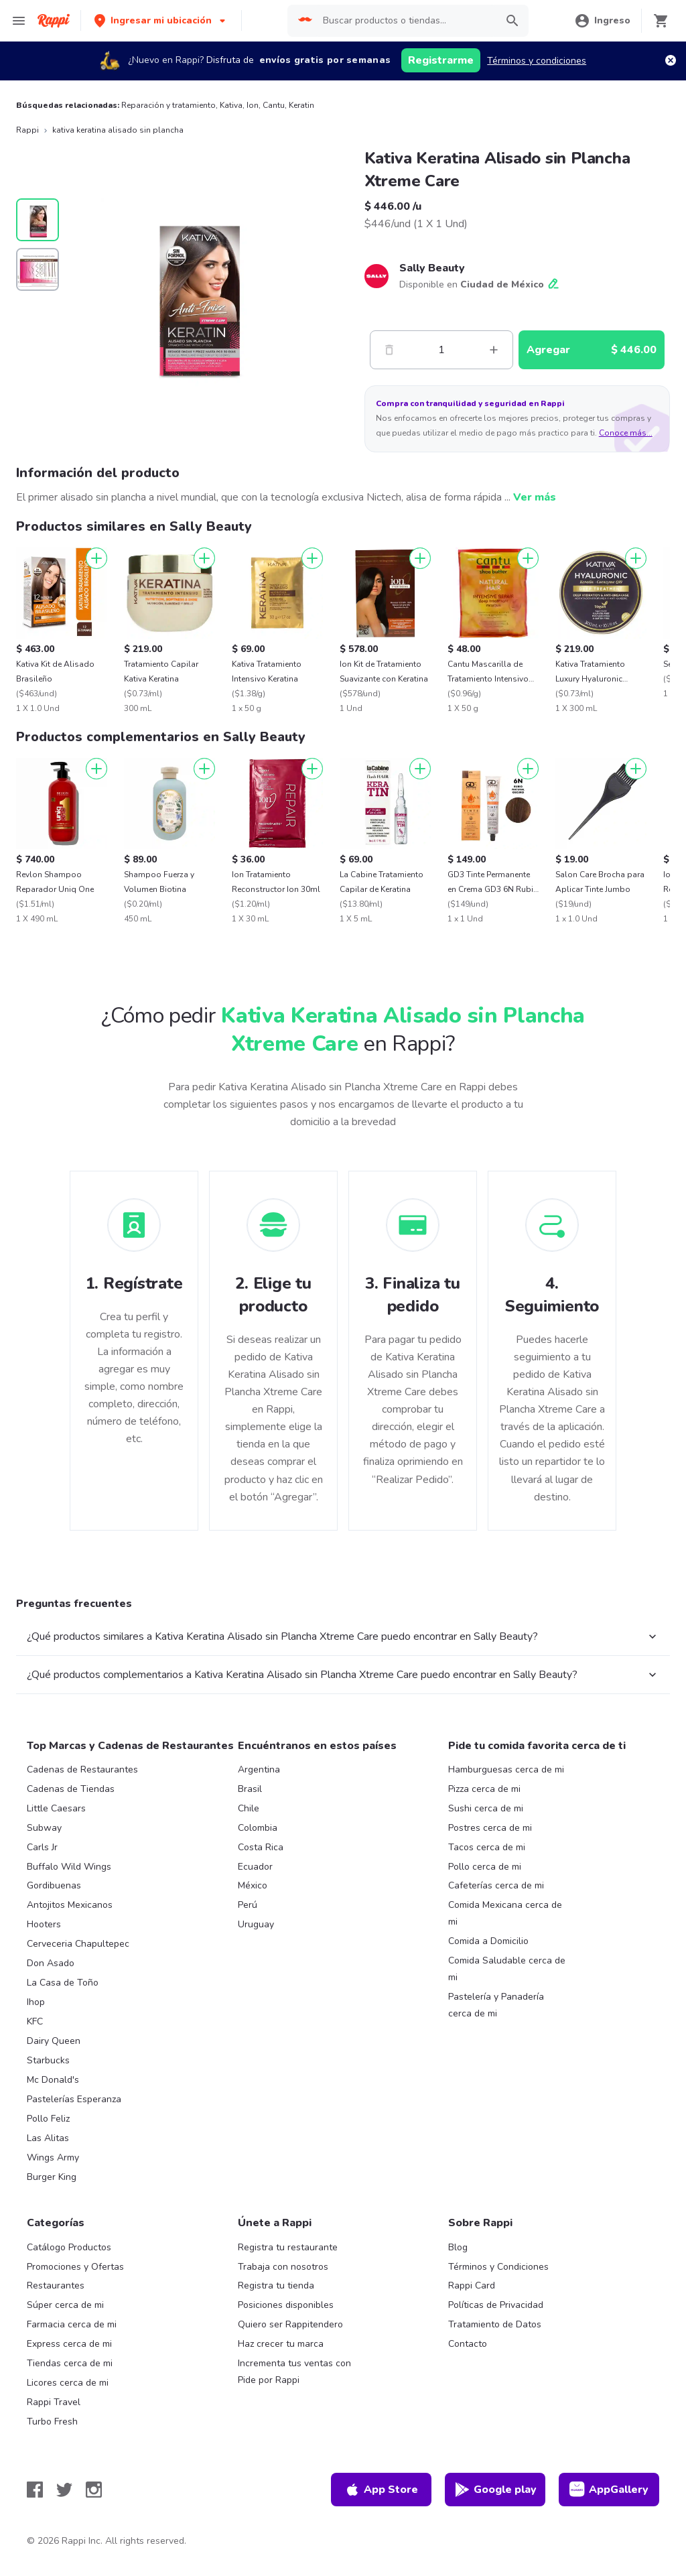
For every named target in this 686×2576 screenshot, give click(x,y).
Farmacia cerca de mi (72, 2324)
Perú (247, 1904)
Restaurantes (55, 2285)
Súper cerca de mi (65, 2305)
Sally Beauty (432, 268)
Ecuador (255, 1866)
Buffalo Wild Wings (69, 1866)
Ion (253, 105)
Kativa (231, 105)
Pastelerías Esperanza (74, 2099)
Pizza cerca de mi (484, 1789)
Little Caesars (56, 1808)
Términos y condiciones (536, 60)
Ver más (534, 497)
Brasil (250, 1789)
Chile (248, 1808)
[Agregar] (96, 558)
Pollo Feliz (48, 2118)
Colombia (257, 1827)
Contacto (467, 2343)
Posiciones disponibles (286, 2305)
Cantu (274, 105)
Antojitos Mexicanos (70, 1904)
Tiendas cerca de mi (70, 2363)
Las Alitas (48, 2138)
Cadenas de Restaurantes (82, 1769)
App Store (381, 2490)
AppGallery (608, 2490)
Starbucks (48, 2060)
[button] (161, 20)
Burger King (51, 2177)
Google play (495, 2490)
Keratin (301, 105)
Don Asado (50, 1963)
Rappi (27, 130)
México (252, 1885)
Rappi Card (471, 2285)
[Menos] (389, 349)
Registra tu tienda (276, 2285)
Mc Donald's (53, 2079)
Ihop (36, 2002)
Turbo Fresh (52, 2421)
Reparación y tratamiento (168, 105)
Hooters (44, 1924)
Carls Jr (42, 1847)
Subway (44, 1827)
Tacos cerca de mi (486, 1847)
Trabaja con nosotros (283, 2266)
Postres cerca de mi (490, 1827)
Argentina (259, 1769)
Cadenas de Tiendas (71, 1789)
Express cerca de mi (69, 2343)
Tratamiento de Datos (494, 2324)
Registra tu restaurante (288, 2247)
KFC (35, 2021)
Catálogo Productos (69, 2247)
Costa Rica (260, 1847)
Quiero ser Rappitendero (290, 2324)
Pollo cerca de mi (484, 1866)
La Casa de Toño (62, 1982)
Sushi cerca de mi (485, 1808)
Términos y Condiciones (498, 2266)
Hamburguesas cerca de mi (506, 1769)
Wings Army (53, 2157)
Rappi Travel (53, 2402)
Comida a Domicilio (488, 1941)
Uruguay (256, 1924)
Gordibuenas (54, 1885)
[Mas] (493, 349)
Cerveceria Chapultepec (78, 1943)
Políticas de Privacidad (495, 2305)
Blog (458, 2247)
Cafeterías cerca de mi (496, 1885)
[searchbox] (405, 21)
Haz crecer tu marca (281, 2343)
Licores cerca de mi (68, 2382)
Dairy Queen (53, 2041)
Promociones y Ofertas (75, 2266)
